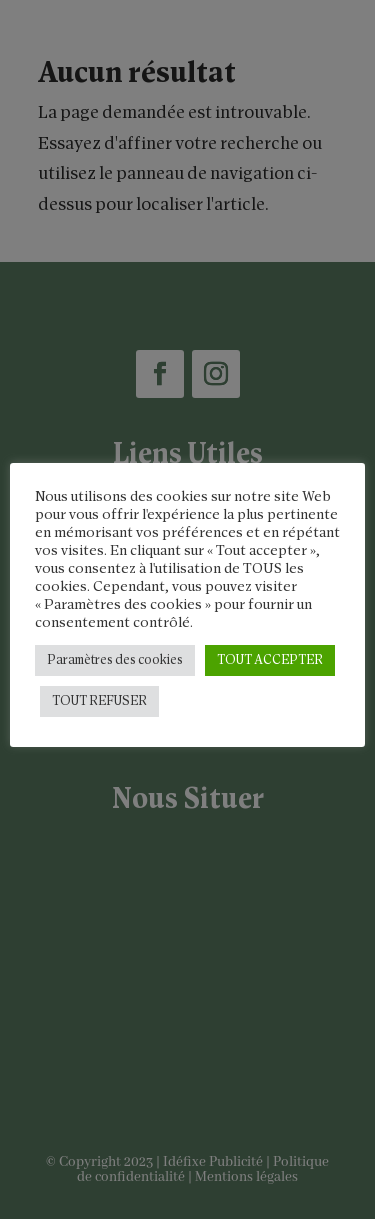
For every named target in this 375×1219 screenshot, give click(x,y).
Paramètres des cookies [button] (115, 660)
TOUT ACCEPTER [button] (270, 660)
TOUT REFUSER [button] (99, 701)
